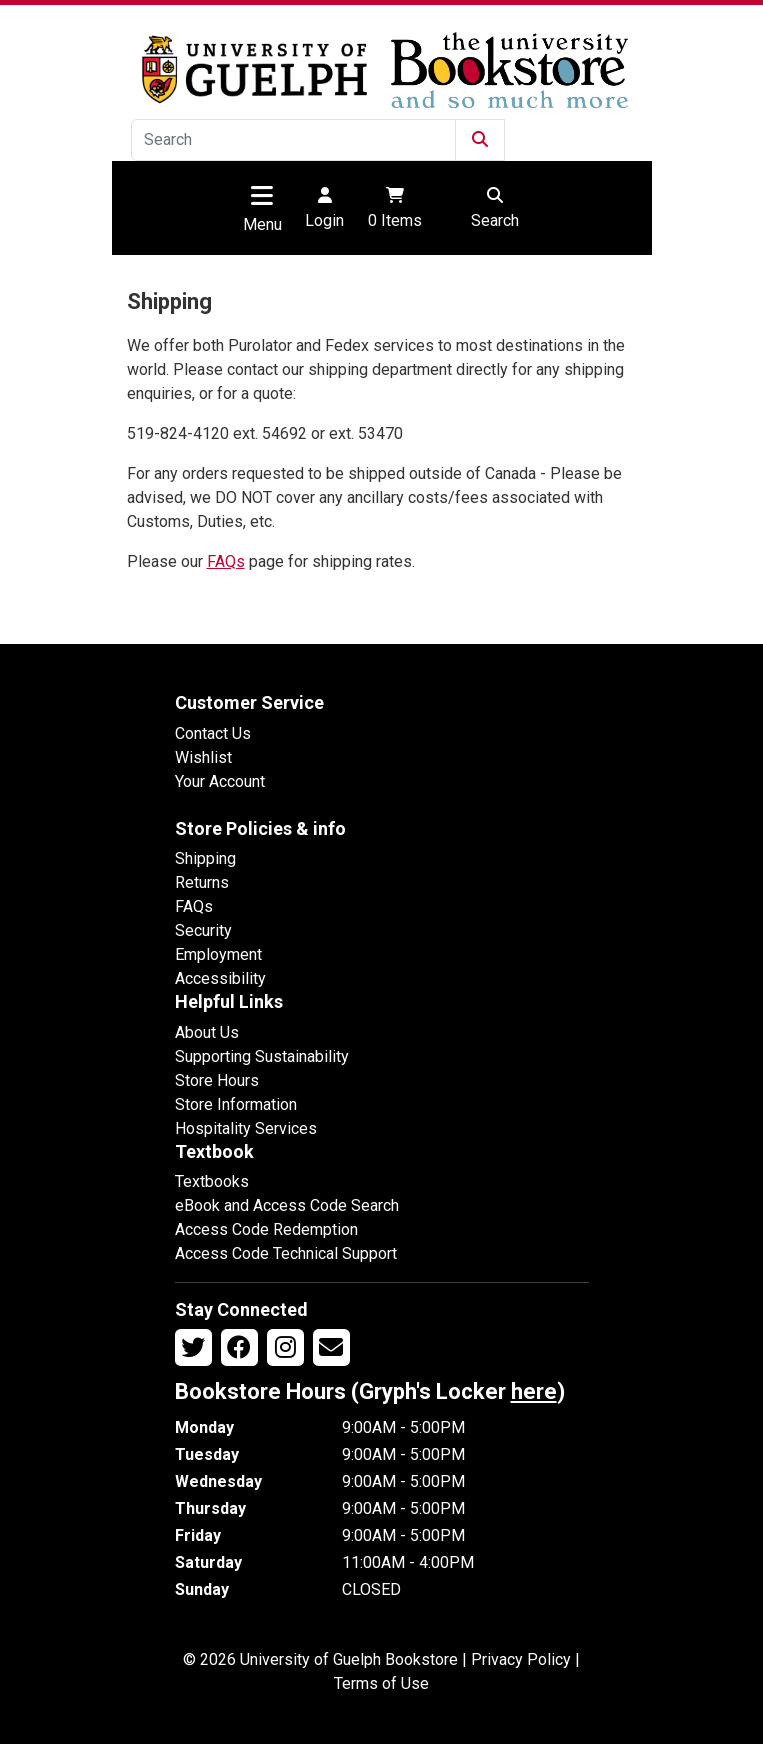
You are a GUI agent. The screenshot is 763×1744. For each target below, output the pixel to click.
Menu (262, 224)
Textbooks (212, 1181)
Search (495, 206)
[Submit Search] (480, 140)
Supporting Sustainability (262, 1056)
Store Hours (217, 1080)
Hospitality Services (246, 1128)
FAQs (226, 561)
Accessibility (220, 978)
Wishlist (203, 757)
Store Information (236, 1104)
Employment (218, 954)
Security (203, 930)
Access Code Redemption (266, 1229)
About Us (207, 1032)
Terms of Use (381, 1683)
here (534, 1391)
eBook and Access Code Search (287, 1205)
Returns (202, 882)
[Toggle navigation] (262, 195)
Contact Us (213, 733)
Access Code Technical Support (286, 1253)
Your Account (220, 781)
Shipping (205, 858)
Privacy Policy (521, 1659)
